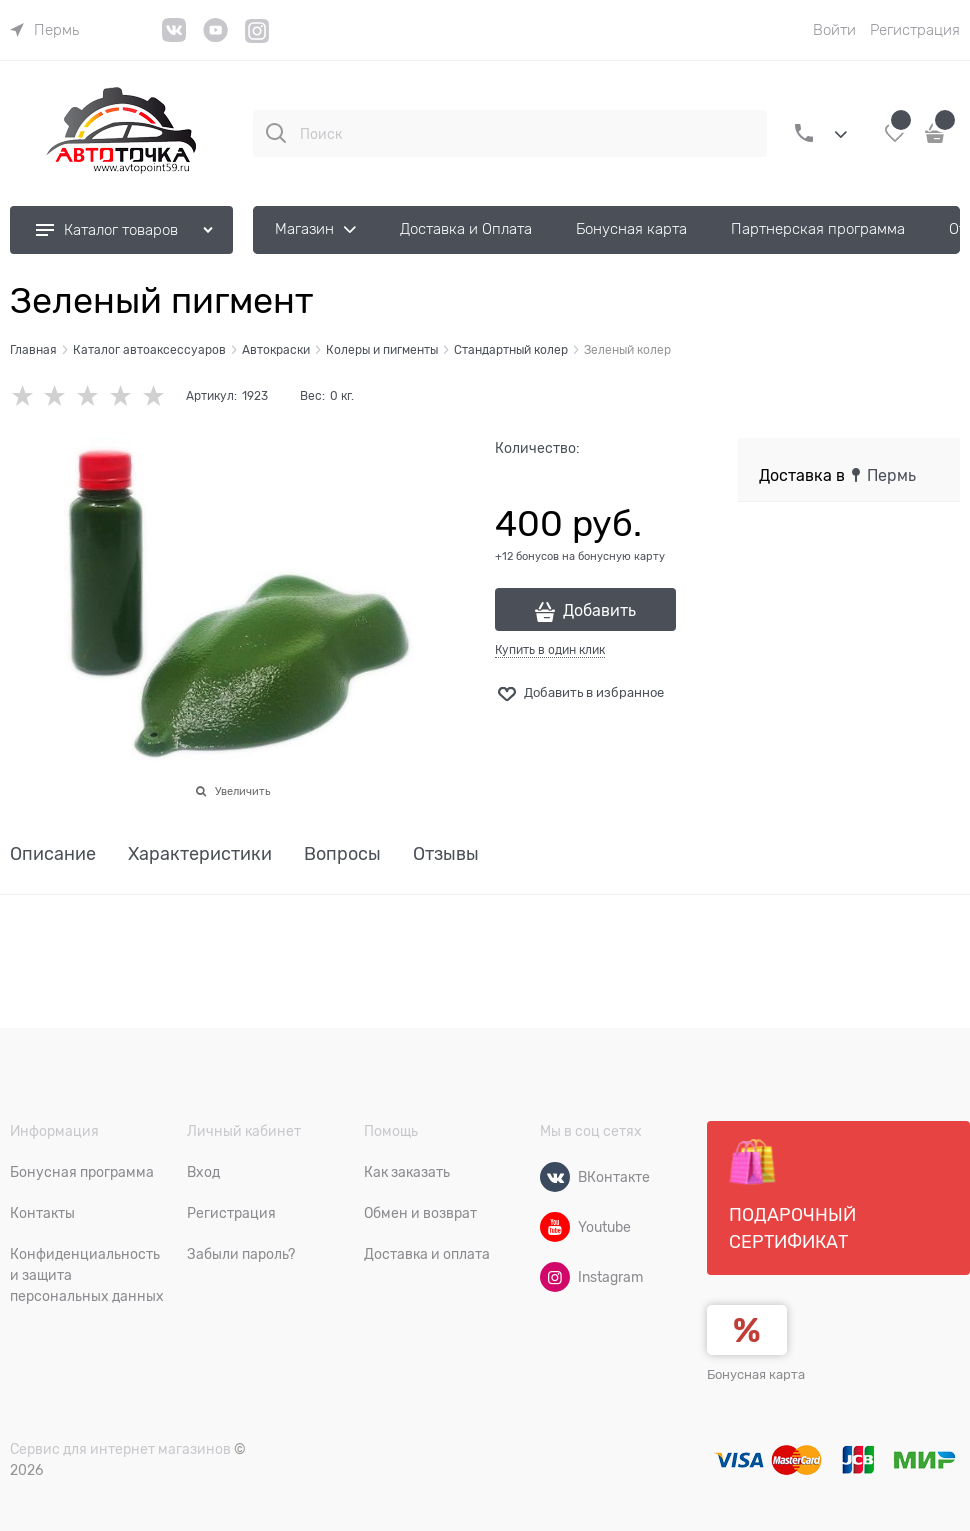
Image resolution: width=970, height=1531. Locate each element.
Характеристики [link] (200, 854)
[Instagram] (257, 39)
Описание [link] (53, 854)
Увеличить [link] (242, 791)
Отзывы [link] (446, 854)
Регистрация (915, 30)
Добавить (599, 611)
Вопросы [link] (342, 854)
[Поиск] (276, 133)
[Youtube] (555, 1227)
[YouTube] (215, 37)
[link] (44, 30)
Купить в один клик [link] (550, 650)
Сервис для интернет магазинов (120, 1449)
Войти (834, 30)
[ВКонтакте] (555, 1177)
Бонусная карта (756, 1374)
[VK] (174, 37)
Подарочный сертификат (792, 1195)
